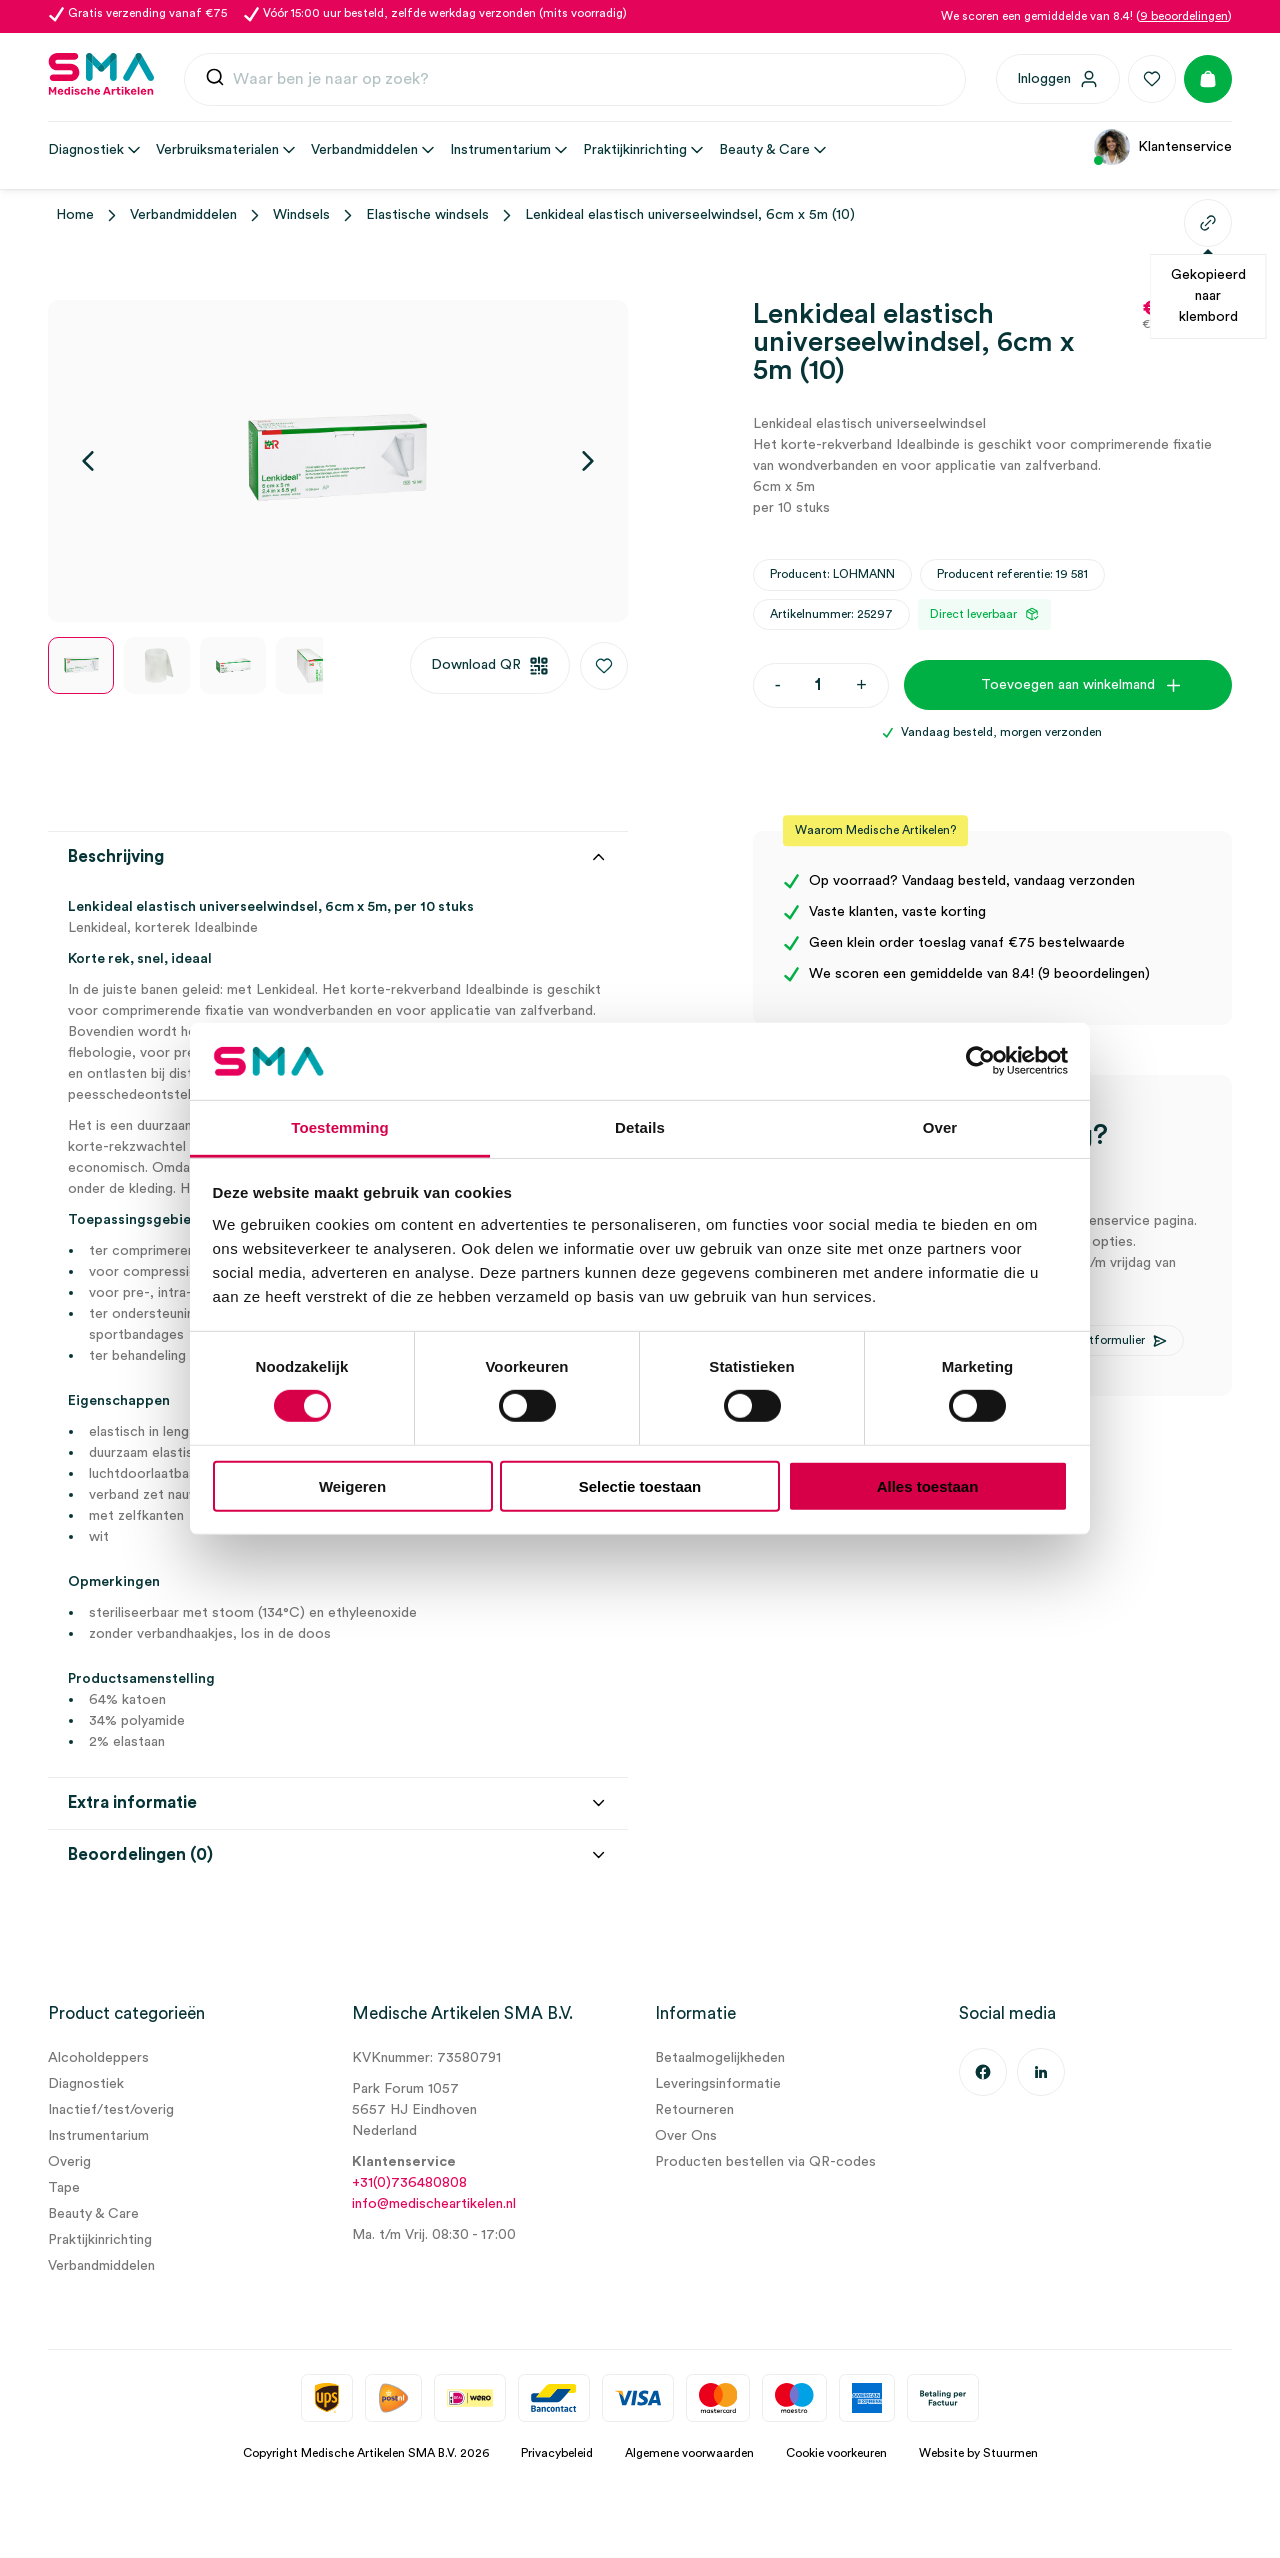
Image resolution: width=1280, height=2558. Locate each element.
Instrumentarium (98, 2136)
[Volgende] (588, 461)
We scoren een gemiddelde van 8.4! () (1086, 16)
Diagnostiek (86, 2084)
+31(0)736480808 (409, 2183)
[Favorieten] (1152, 79)
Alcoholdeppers (98, 2058)
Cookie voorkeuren (836, 2453)
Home (75, 215)
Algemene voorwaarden (689, 2453)
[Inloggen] (1058, 79)
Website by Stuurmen (978, 2453)
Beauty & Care (93, 2214)
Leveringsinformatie (718, 2084)
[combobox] (575, 80)
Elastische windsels (427, 215)
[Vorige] (88, 461)
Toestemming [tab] (340, 1127)
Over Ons (686, 2136)
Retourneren (694, 2110)
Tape (64, 2188)
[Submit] (215, 81)
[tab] (338, 1587)
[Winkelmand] (1208, 79)
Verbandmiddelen (183, 215)
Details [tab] (640, 1127)
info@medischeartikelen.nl (434, 2204)
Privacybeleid (557, 2453)
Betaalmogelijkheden (720, 2058)
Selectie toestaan (640, 1485)
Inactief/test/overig (111, 2110)
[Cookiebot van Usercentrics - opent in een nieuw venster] (980, 1061)
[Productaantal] (818, 685)
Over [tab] (940, 1127)
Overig (69, 2162)
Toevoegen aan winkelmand (1068, 685)
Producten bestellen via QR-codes (765, 2162)
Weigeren (352, 1485)
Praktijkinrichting (100, 2240)
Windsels (301, 215)
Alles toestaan (928, 1485)
